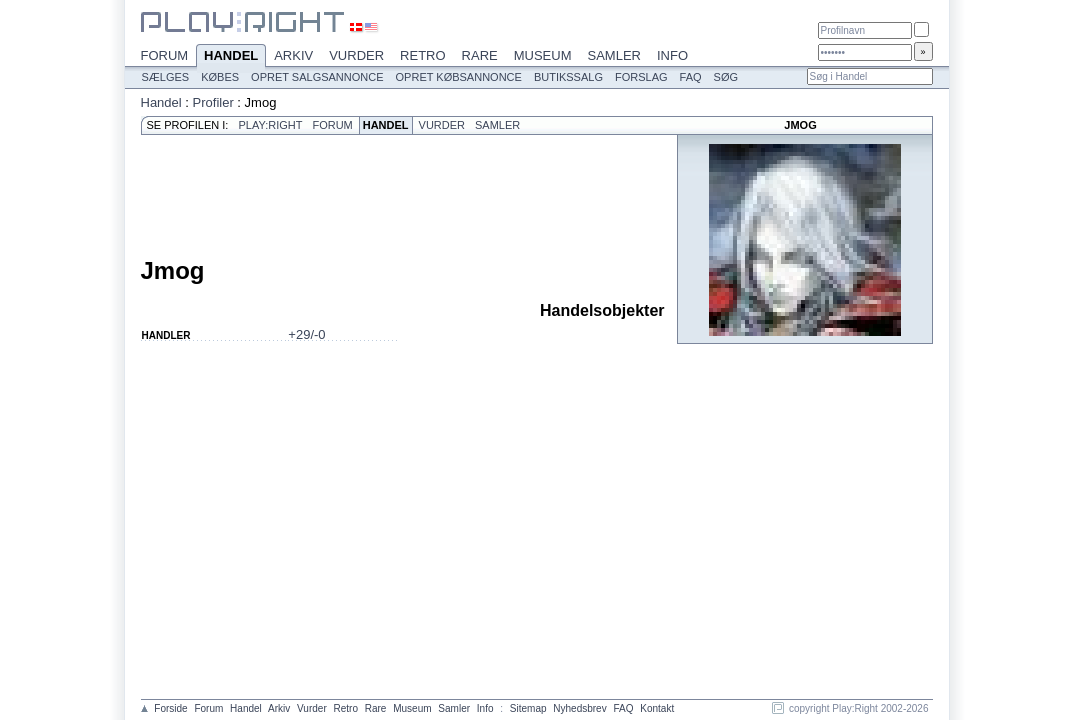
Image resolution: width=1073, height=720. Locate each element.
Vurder (356, 55)
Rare (480, 55)
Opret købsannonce (459, 77)
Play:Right (270, 125)
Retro (423, 55)
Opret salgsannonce (317, 77)
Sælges (166, 77)
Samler (614, 55)
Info (672, 55)
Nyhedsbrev (579, 708)
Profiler (213, 102)
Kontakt (657, 708)
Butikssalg (568, 77)
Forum (165, 55)
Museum (543, 55)
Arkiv (293, 55)
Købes (220, 77)
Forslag (641, 77)
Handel (231, 57)
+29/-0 (306, 334)
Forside (170, 708)
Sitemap (528, 708)
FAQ (691, 77)
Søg (726, 77)
